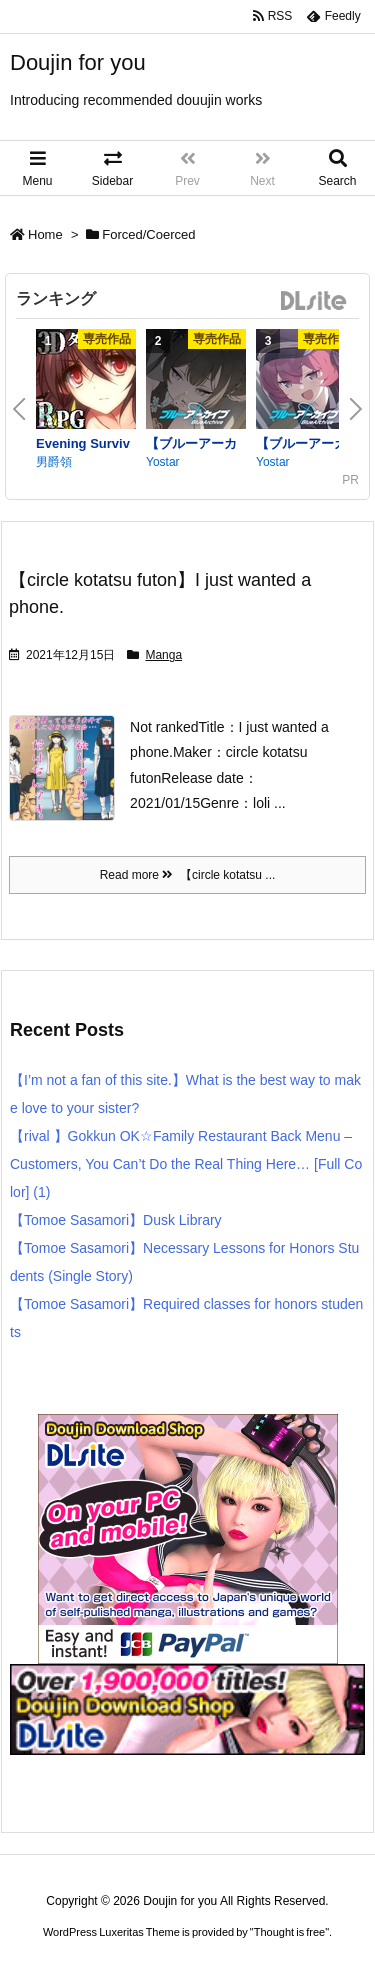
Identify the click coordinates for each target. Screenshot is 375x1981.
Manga (163, 655)
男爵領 (54, 462)
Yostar (163, 462)
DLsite (314, 301)
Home (45, 234)
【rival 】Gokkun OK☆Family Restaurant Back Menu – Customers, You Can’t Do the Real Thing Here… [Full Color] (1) (186, 1164)
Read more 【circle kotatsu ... (188, 875)
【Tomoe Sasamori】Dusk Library (116, 1220)
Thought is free (289, 1932)
